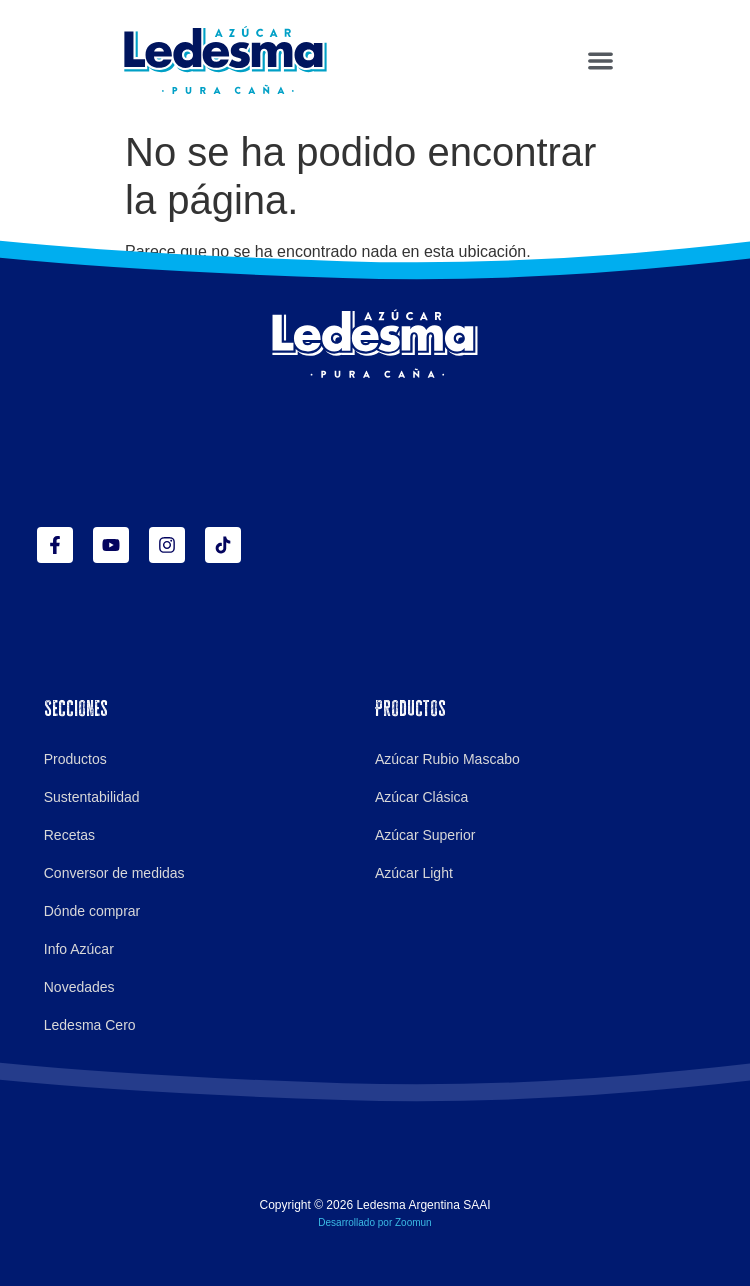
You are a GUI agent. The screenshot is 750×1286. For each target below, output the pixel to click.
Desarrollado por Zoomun (374, 1222)
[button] (600, 60)
